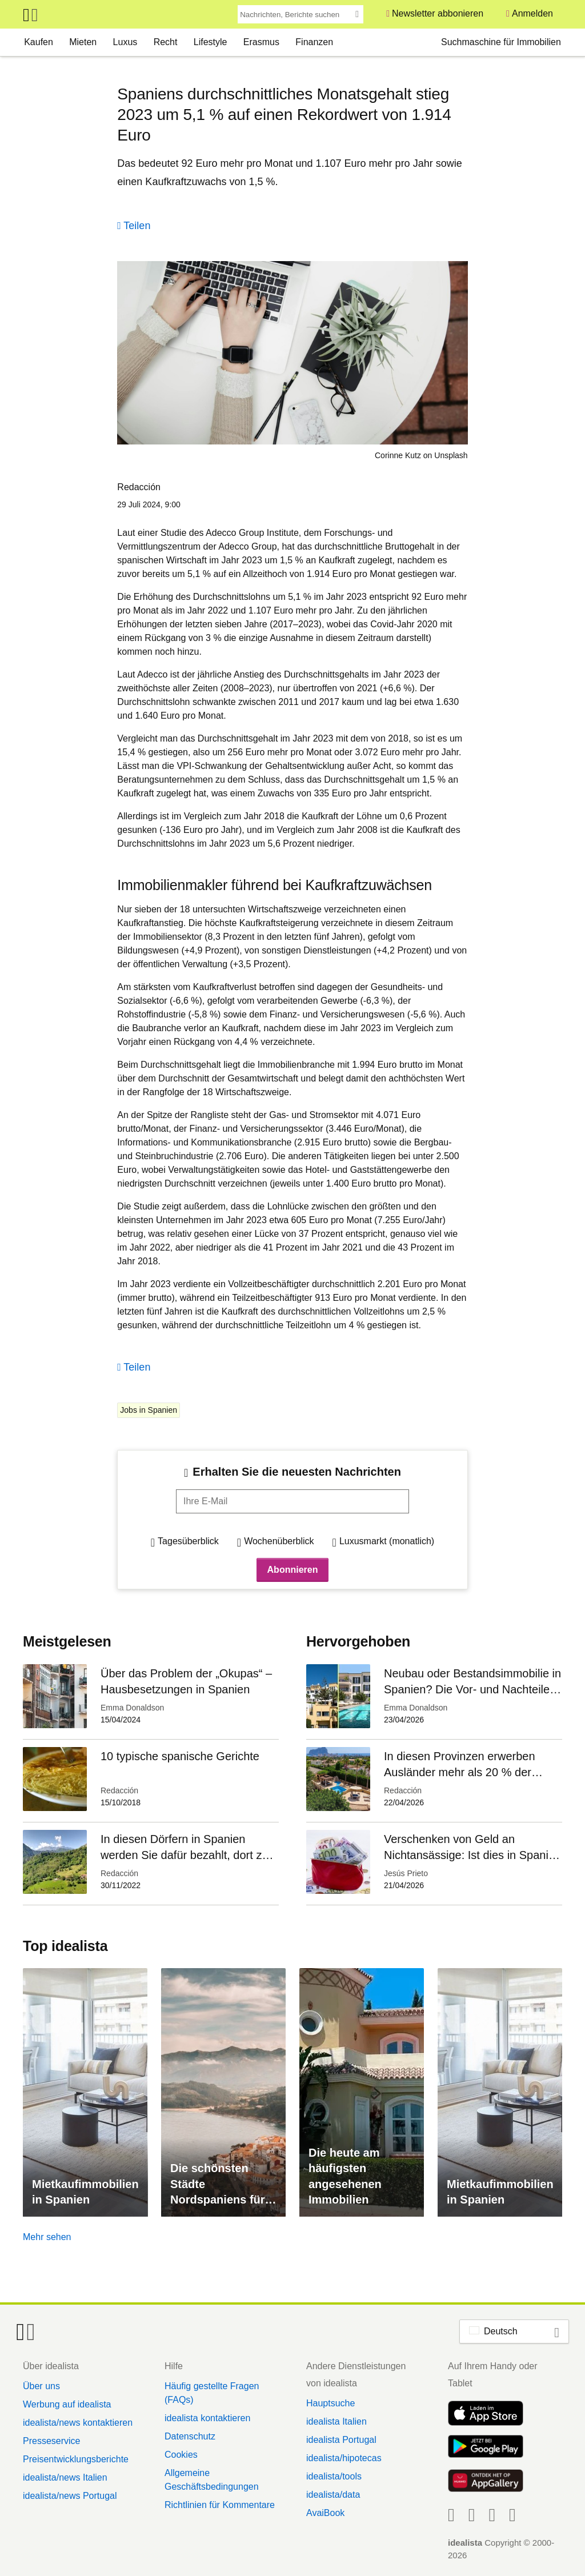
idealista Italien (336, 2421)
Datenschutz (190, 2436)
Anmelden (532, 13)
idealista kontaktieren (207, 2418)
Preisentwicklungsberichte (76, 2459)
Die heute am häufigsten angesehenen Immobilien (345, 2176)
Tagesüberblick (188, 1541)
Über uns (41, 2386)
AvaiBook (325, 2513)
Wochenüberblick (279, 1541)
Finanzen (314, 42)
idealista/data (333, 2494)
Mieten (83, 42)
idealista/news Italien (65, 2477)
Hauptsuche (330, 2403)
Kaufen (38, 42)
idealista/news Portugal (70, 2496)
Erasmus (261, 42)
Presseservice (51, 2441)
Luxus (125, 42)
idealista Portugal (341, 2440)
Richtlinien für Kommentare (220, 2505)
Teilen (136, 225)
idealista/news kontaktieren (78, 2422)
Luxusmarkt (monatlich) (386, 1541)
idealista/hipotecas (344, 2458)
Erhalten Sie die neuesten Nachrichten (297, 1471)
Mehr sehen (47, 2237)
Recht (166, 42)
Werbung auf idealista (67, 2404)
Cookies (181, 2454)
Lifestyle (210, 42)
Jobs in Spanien (148, 1410)
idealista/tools (334, 2476)
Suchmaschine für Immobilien (501, 42)
